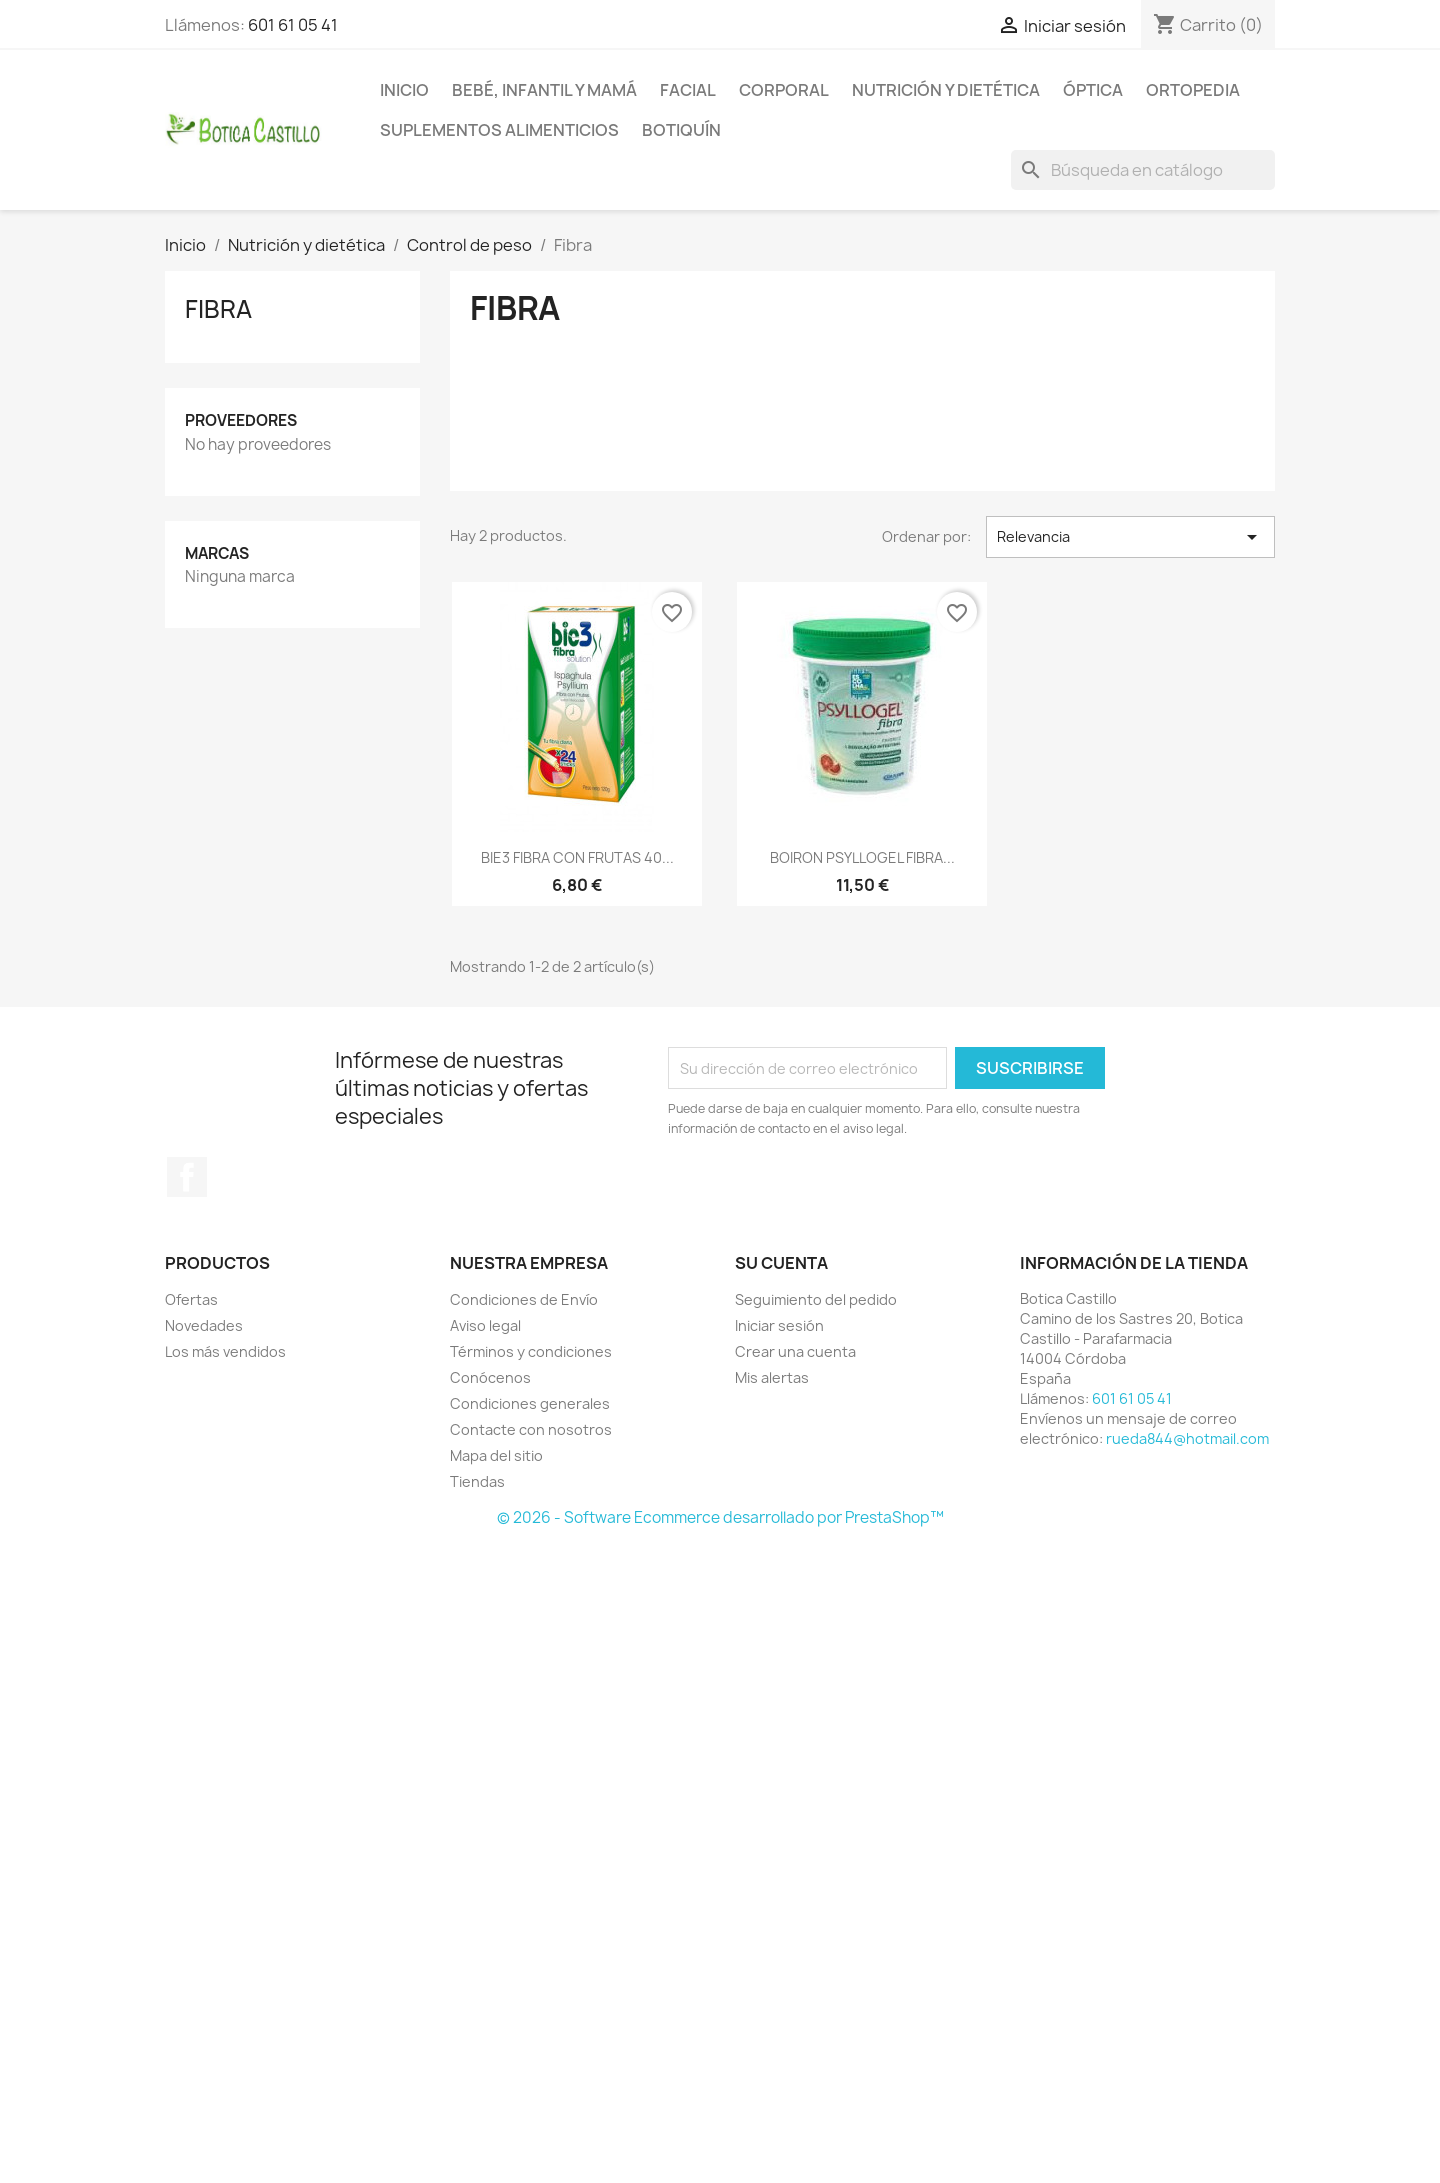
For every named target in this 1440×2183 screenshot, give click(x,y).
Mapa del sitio (496, 1455)
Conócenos (490, 1377)
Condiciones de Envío (524, 1299)
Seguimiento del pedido (816, 1299)
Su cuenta (781, 1263)
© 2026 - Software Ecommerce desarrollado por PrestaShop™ (720, 1517)
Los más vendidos (225, 1351)
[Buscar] (1143, 170)
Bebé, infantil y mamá (544, 90)
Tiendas (477, 1481)
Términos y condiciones (531, 1351)
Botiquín (681, 130)
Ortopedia (1193, 90)
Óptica (1093, 90)
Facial (688, 90)
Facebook (187, 1177)
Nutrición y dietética (946, 90)
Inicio (404, 90)
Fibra (218, 309)
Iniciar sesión (779, 1325)
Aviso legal (485, 1325)
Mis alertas (772, 1377)
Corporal (784, 90)
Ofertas (191, 1299)
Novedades (204, 1325)
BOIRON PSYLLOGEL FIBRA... (862, 857)
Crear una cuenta (795, 1351)
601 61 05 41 (293, 25)
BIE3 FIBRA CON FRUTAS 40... (577, 857)
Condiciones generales (530, 1403)
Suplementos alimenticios (499, 130)
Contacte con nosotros (531, 1429)
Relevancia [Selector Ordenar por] (1130, 537)
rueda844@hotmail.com (1187, 1438)
